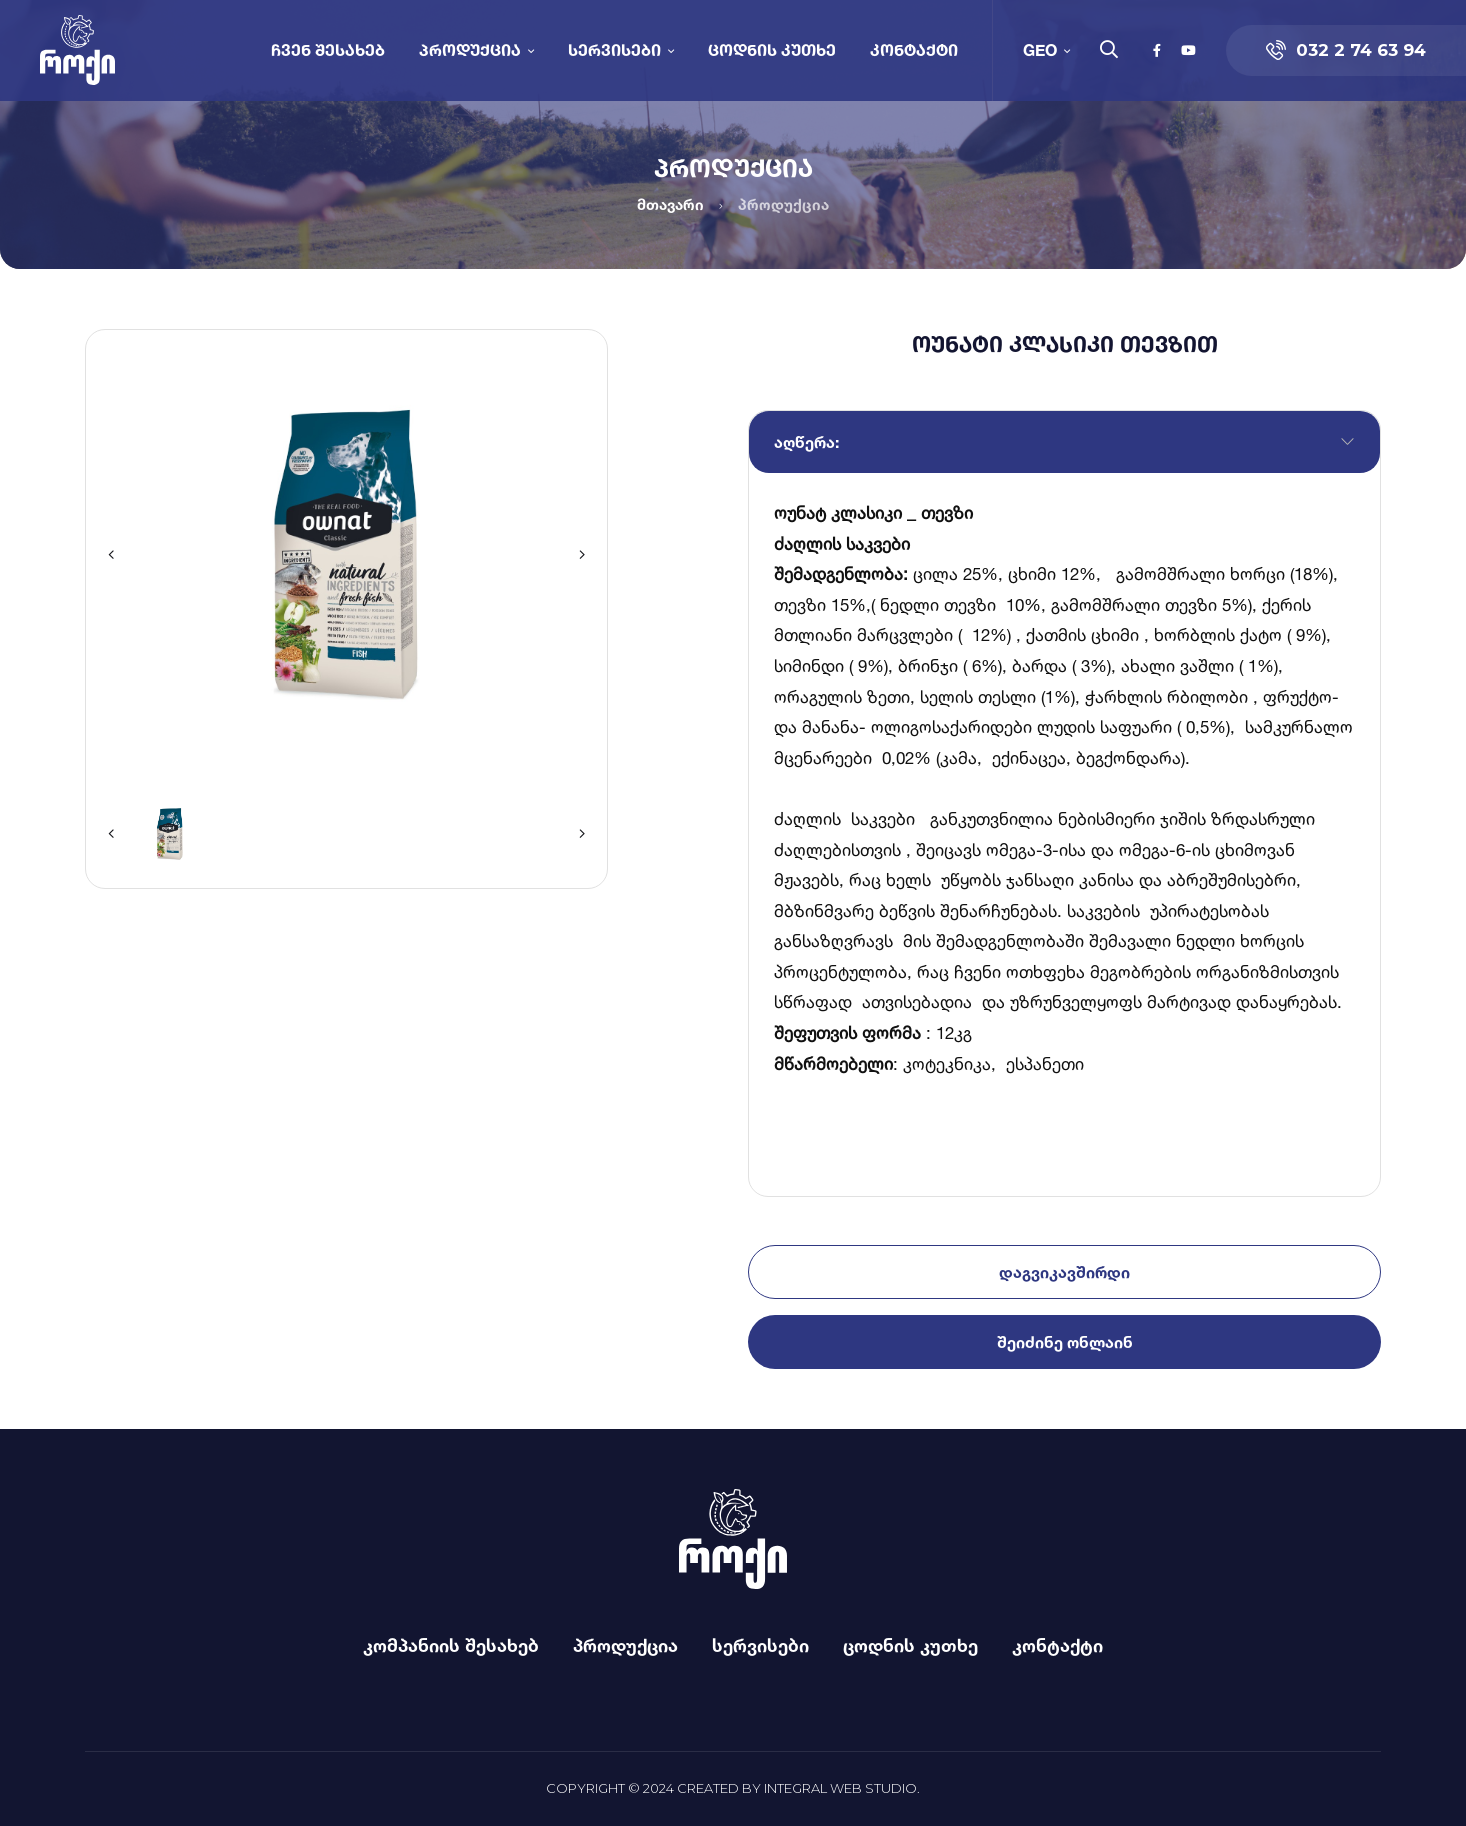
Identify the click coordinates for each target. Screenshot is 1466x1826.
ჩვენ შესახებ (328, 49)
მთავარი (670, 204)
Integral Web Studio (840, 1788)
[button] (111, 555)
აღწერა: (806, 442)
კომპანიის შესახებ (451, 1645)
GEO (1040, 49)
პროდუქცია (470, 49)
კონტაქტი (914, 49)
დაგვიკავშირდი (1064, 1272)
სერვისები (614, 49)
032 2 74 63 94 (1346, 50)
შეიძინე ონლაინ (1065, 1342)
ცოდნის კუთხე (772, 49)
